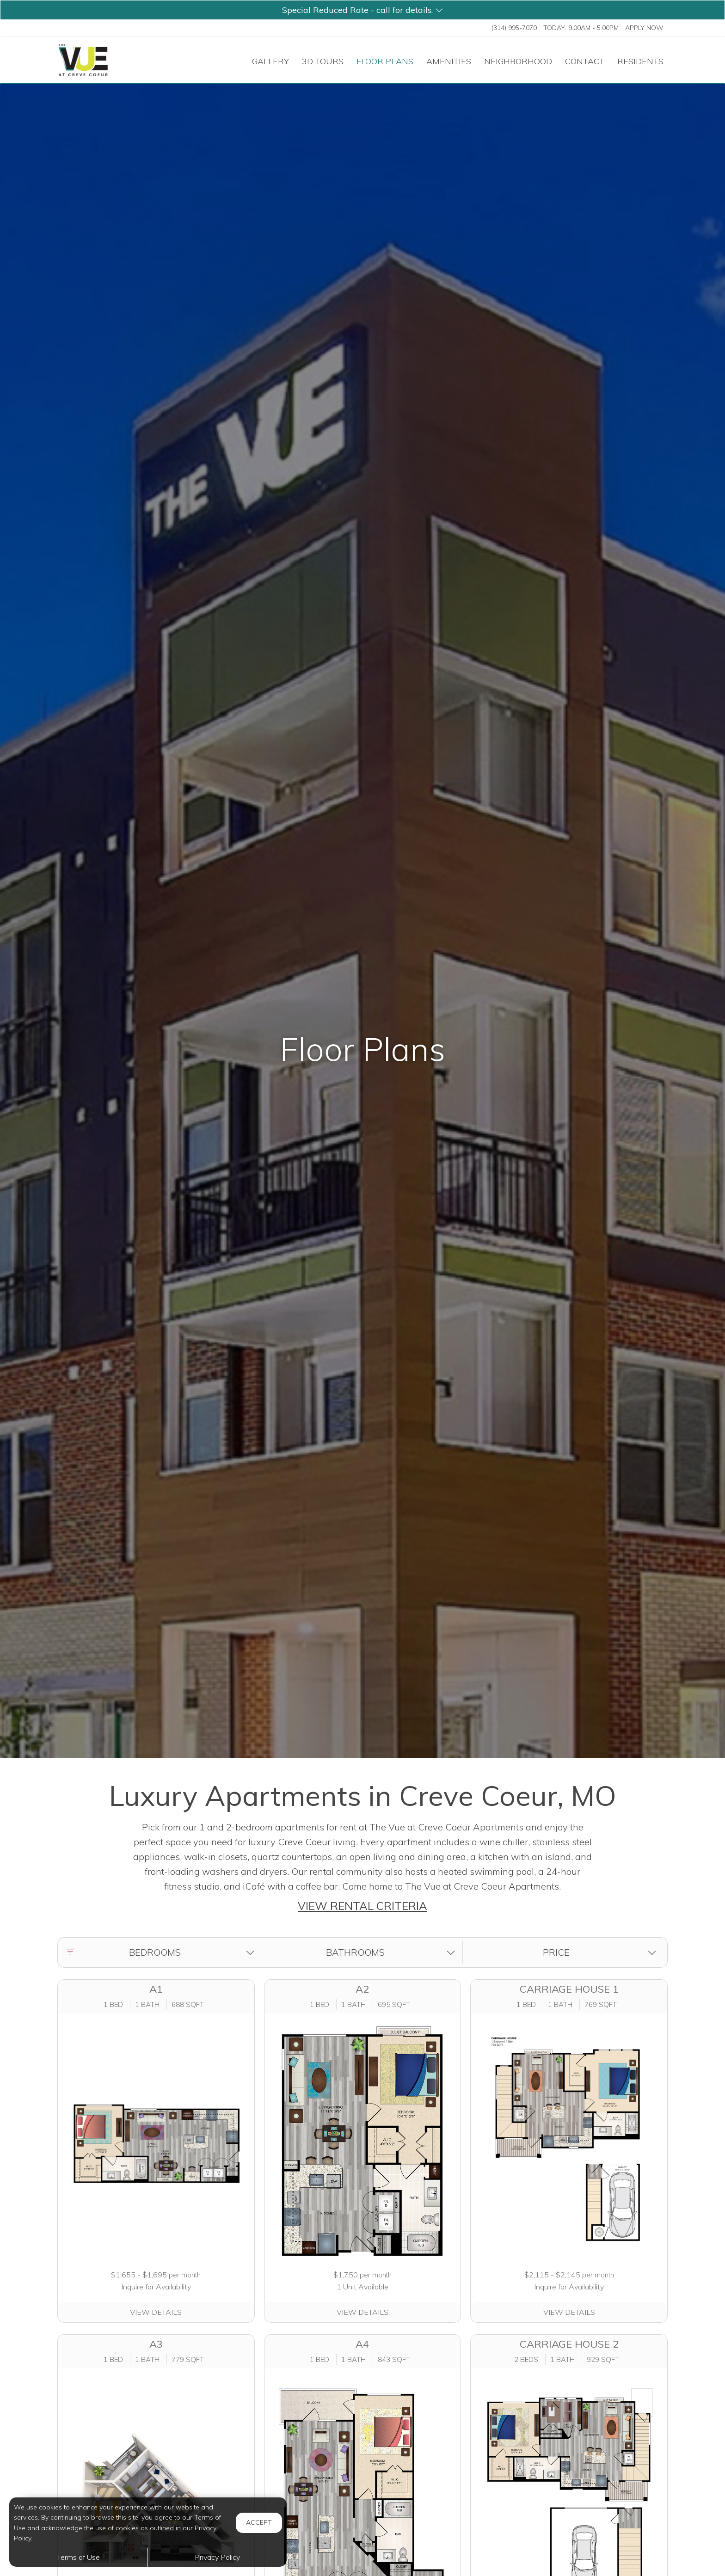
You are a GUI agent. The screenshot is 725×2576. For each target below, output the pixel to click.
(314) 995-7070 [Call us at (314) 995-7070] (514, 28)
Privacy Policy (217, 2557)
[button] (362, 9)
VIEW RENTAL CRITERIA (362, 1906)
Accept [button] (259, 2522)
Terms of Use (78, 2557)
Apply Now (644, 28)
